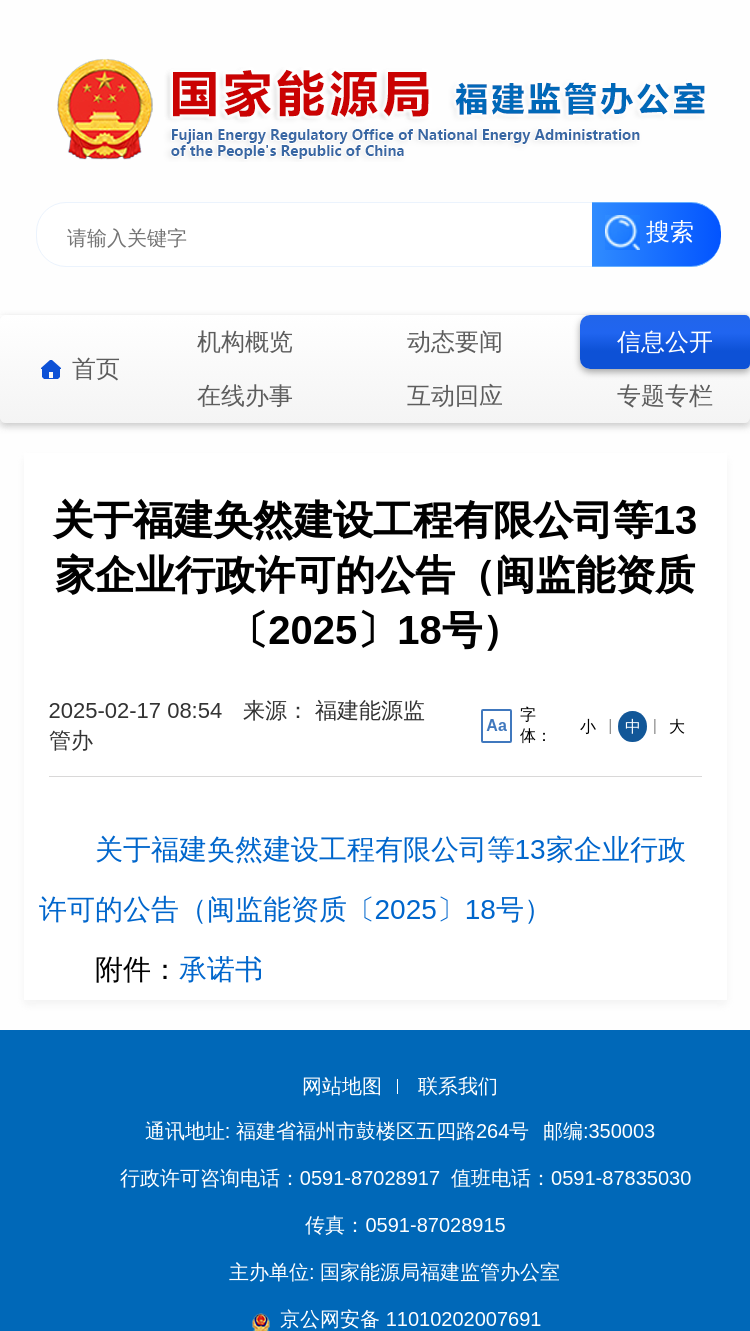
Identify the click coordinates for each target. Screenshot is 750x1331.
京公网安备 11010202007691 (408, 1319)
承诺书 (221, 969)
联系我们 (458, 1086)
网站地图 (342, 1086)
